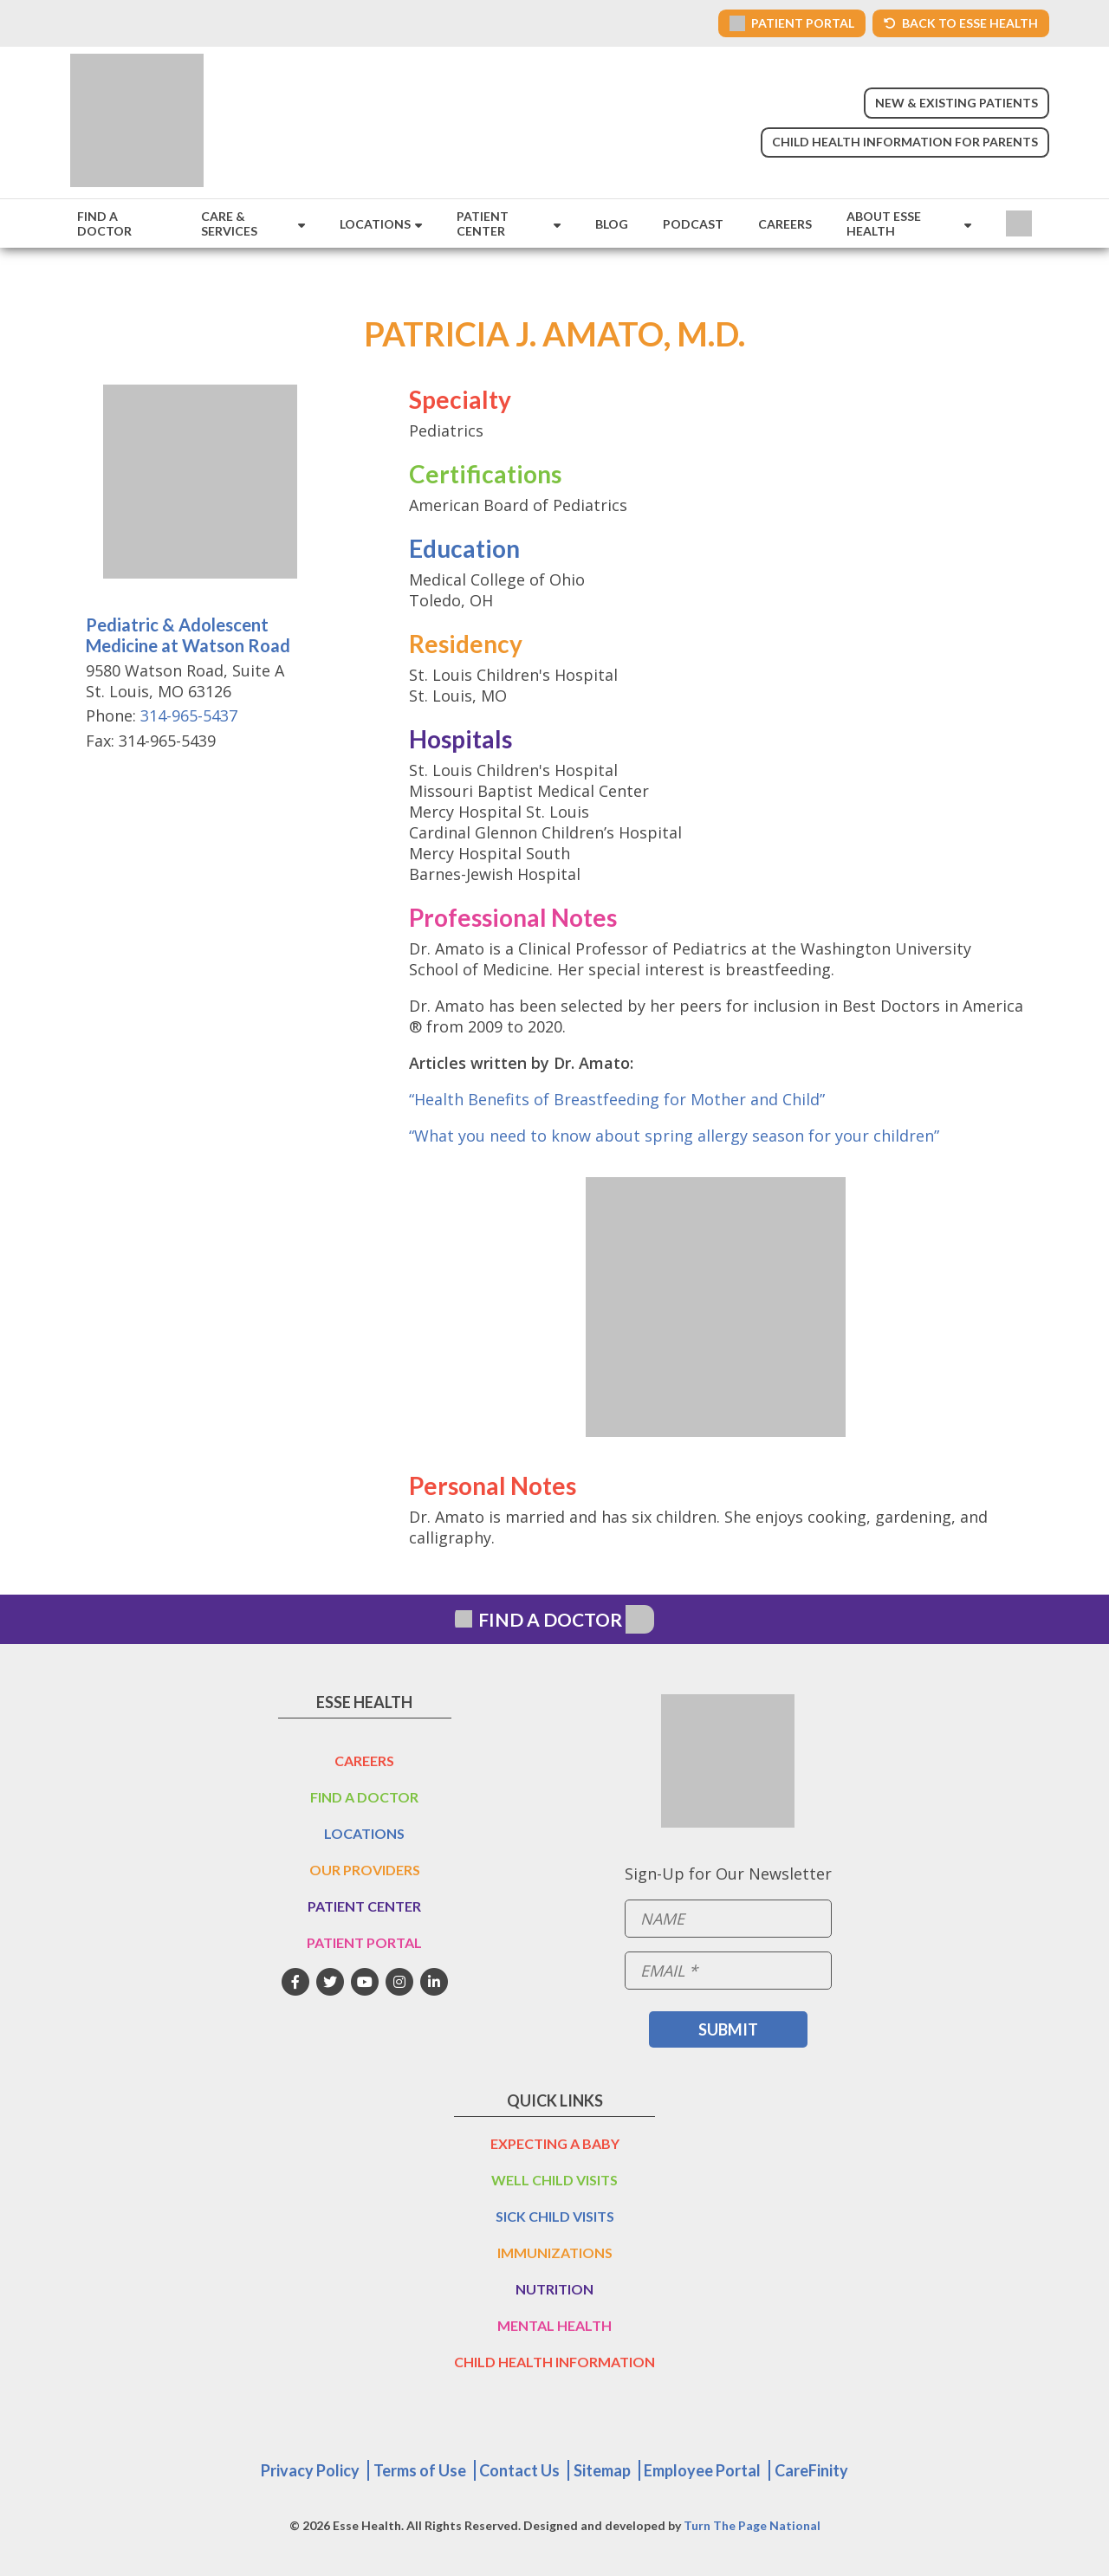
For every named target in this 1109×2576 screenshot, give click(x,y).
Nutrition (554, 2289)
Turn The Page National (752, 2525)
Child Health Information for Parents (905, 141)
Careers (785, 224)
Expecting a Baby (554, 2143)
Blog (611, 224)
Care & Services (229, 223)
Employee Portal (702, 2470)
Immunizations (555, 2252)
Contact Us (519, 2470)
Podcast (693, 224)
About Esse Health (883, 223)
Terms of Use (419, 2470)
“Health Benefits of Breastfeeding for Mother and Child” (617, 1099)
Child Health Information (554, 2361)
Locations (375, 224)
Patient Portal (364, 1942)
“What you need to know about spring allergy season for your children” (674, 1135)
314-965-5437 (188, 715)
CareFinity (811, 2470)
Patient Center (483, 223)
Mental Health (554, 2325)
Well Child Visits (554, 2179)
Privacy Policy (310, 2470)
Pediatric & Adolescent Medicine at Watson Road (188, 635)
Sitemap (602, 2470)
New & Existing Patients (956, 102)
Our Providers (364, 1869)
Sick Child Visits (555, 2216)
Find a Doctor (104, 223)
